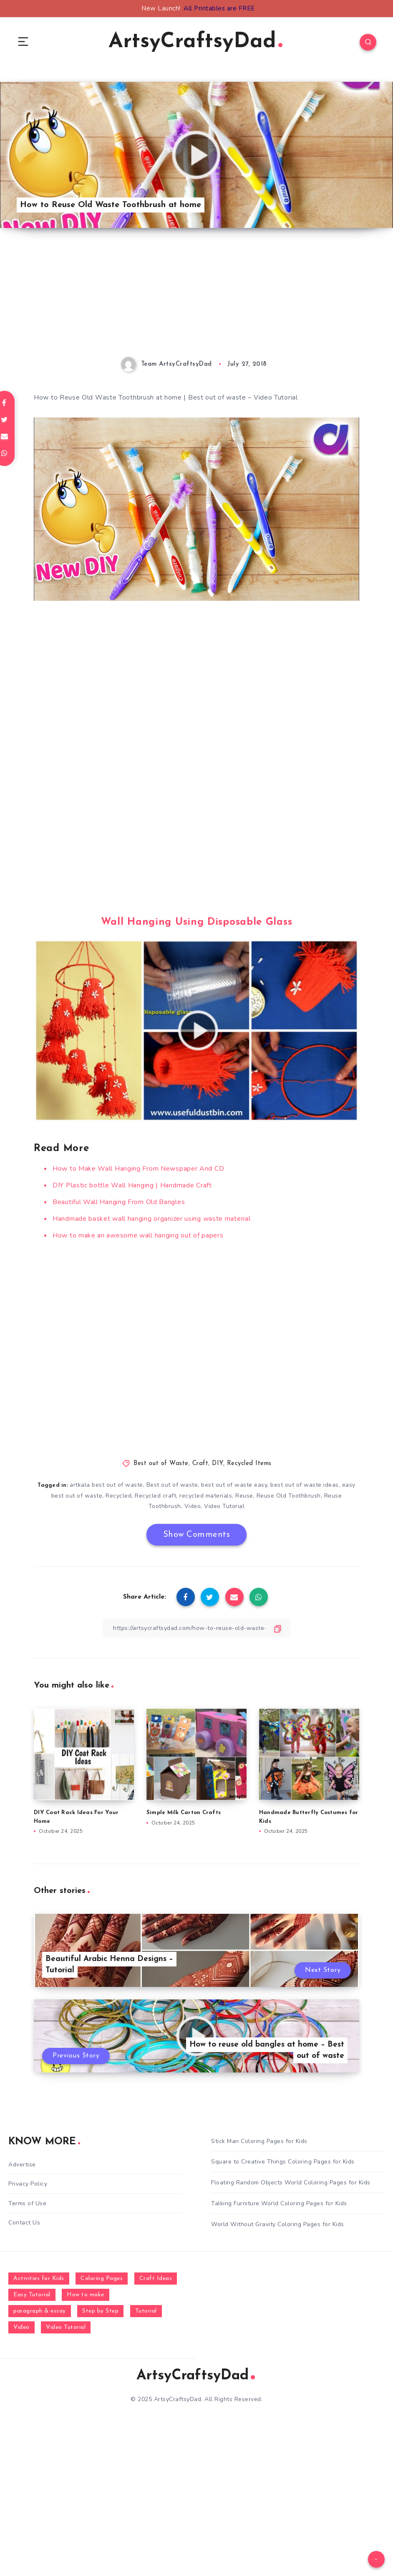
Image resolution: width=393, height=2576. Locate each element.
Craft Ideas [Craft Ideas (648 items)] (155, 2278)
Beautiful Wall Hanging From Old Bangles (119, 1202)
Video (192, 1506)
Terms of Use (27, 2203)
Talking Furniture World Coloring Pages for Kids (279, 2203)
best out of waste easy (234, 1485)
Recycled (118, 1496)
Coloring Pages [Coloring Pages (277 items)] (102, 2278)
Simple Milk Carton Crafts (183, 1812)
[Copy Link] (196, 1628)
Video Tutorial (224, 1506)
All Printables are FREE (219, 8)
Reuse (244, 1496)
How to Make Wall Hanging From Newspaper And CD (138, 1168)
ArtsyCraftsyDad (195, 42)
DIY (217, 1463)
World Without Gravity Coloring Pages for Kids (277, 2224)
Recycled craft (155, 1496)
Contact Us (24, 2223)
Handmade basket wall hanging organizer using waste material (151, 1218)
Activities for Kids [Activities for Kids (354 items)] (38, 2278)
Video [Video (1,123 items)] (21, 2327)
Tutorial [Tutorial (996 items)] (146, 2311)
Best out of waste (172, 1485)
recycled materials (205, 1496)
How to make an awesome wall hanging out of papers (138, 1235)
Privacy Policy (27, 2184)
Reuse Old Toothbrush (289, 1496)
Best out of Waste (161, 1463)
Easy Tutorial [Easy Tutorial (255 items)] (31, 2295)
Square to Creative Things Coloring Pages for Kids (283, 2162)
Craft (200, 1463)
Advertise (22, 2165)
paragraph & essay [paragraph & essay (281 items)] (39, 2311)
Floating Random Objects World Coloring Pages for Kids (290, 2182)
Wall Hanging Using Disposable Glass (196, 922)
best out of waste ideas (304, 1485)
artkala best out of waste (106, 1485)
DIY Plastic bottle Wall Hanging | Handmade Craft (132, 1185)
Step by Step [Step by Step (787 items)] (100, 2311)
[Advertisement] (196, 298)
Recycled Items (249, 1463)
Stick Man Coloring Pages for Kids (259, 2141)
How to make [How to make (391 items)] (85, 2295)
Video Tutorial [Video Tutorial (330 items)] (66, 2327)
